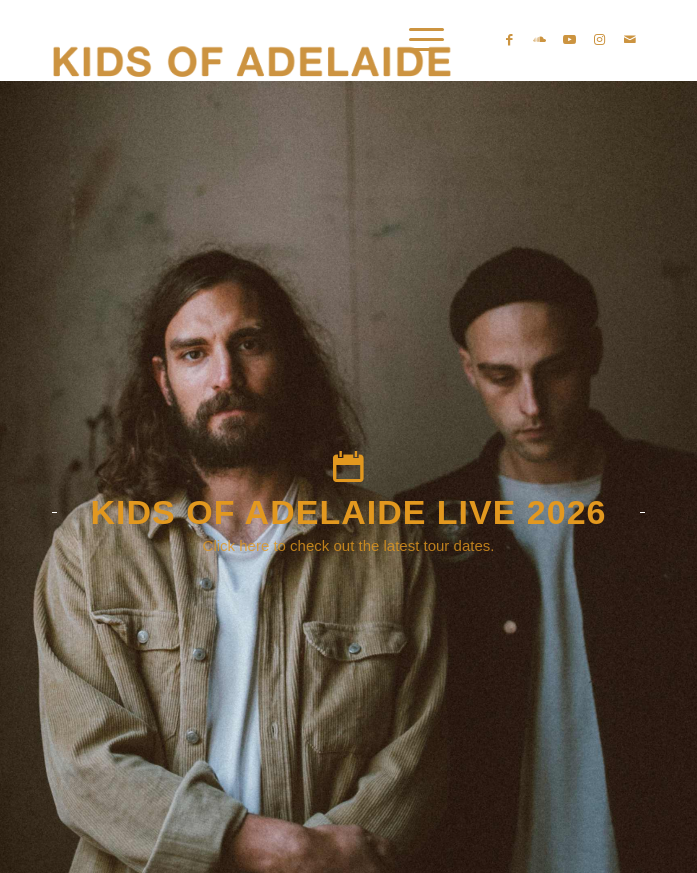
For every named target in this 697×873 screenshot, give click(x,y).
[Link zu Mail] (630, 40)
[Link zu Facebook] (510, 40)
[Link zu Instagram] (600, 40)
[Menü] (416, 40)
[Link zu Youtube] (570, 40)
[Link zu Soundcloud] (540, 40)
